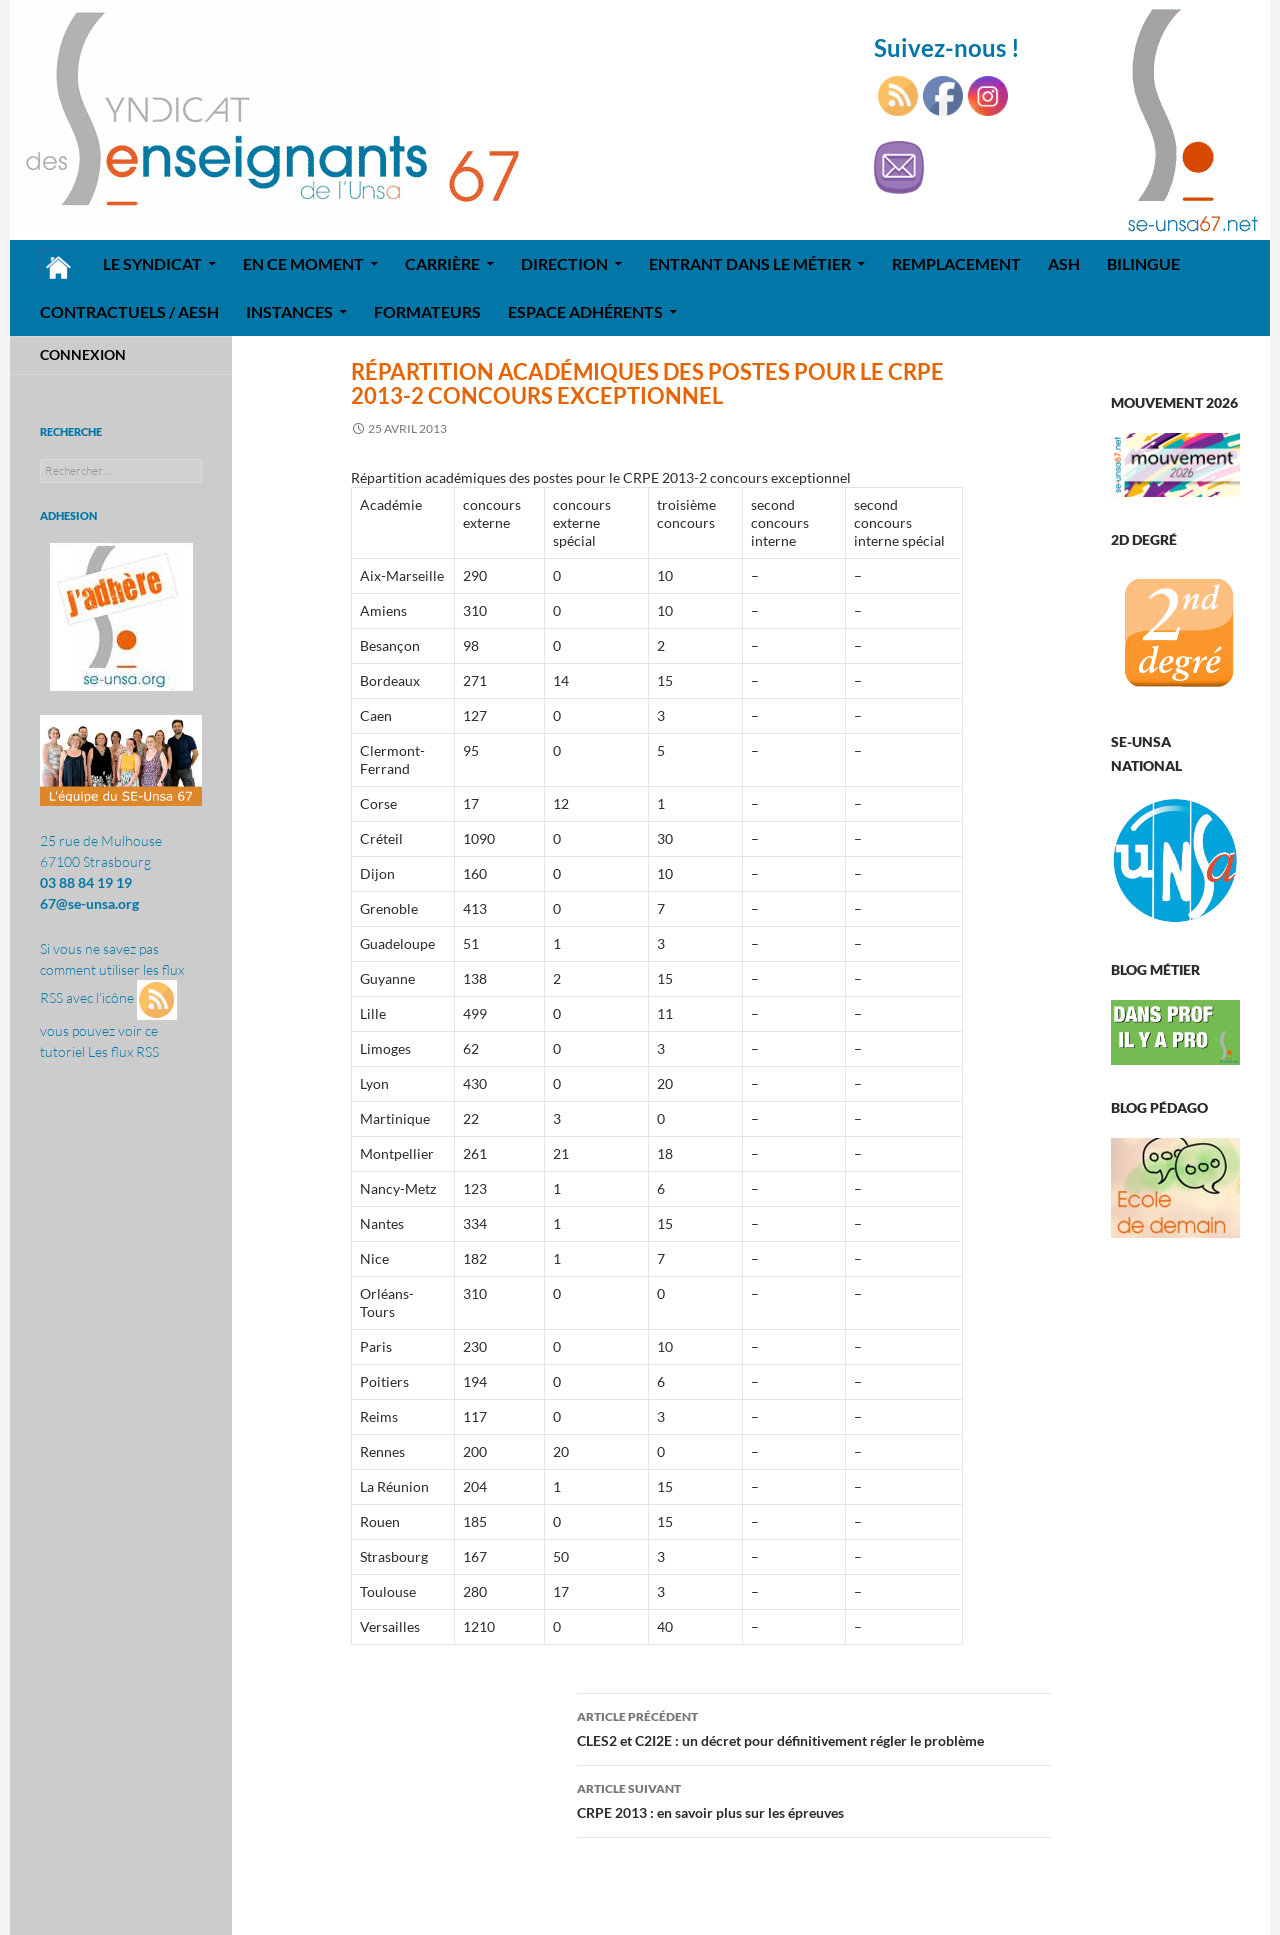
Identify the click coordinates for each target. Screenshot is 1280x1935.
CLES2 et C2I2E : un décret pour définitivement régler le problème (814, 1727)
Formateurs (427, 311)
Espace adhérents (585, 311)
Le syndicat (152, 263)
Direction (564, 263)
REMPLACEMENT (956, 263)
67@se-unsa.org (89, 903)
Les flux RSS (123, 1051)
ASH (1064, 263)
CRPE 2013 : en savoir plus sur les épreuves (814, 1799)
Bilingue (1143, 263)
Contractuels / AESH (129, 311)
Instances (289, 311)
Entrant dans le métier (750, 263)
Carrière (442, 263)
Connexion (83, 354)
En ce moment (303, 263)
